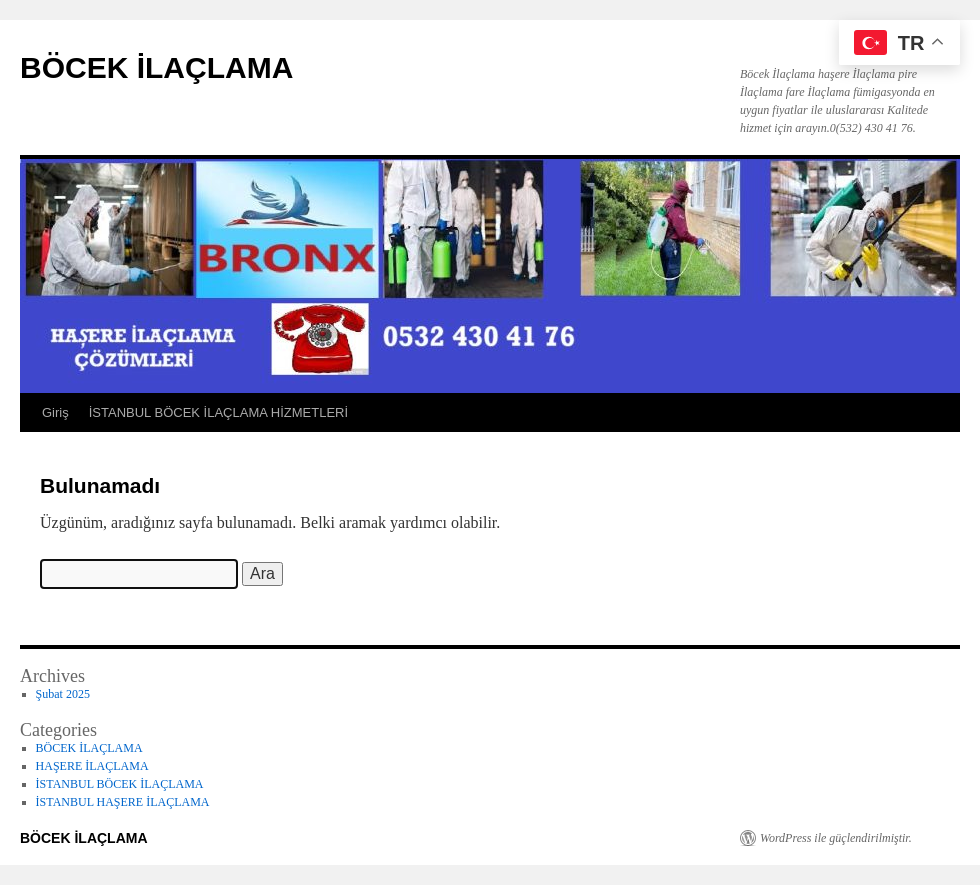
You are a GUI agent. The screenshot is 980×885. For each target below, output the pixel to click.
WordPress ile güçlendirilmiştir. (836, 838)
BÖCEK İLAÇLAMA (156, 67)
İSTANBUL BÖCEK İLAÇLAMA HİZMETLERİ (218, 412)
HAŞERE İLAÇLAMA (92, 766)
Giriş (55, 412)
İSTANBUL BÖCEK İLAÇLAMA (120, 784)
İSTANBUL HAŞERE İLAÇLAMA (123, 802)
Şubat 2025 (63, 694)
